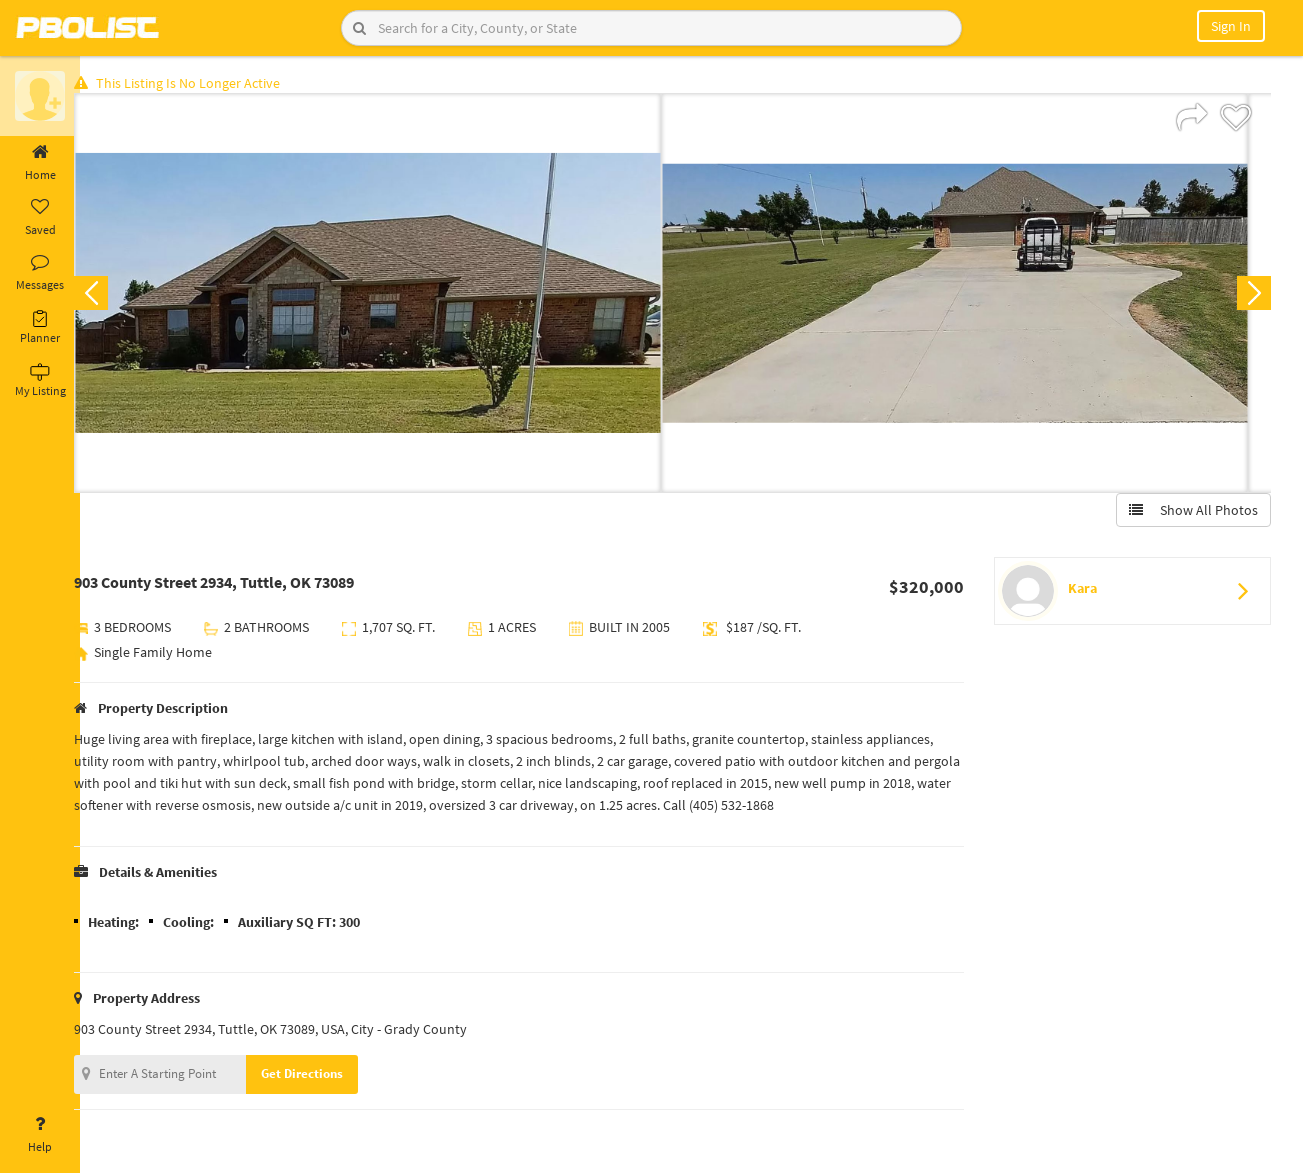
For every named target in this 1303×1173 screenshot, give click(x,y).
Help (40, 1135)
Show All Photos (1190, 513)
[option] (388, 296)
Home (40, 163)
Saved (40, 218)
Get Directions (323, 1076)
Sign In (1231, 26)
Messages (40, 273)
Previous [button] (112, 296)
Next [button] (1251, 296)
